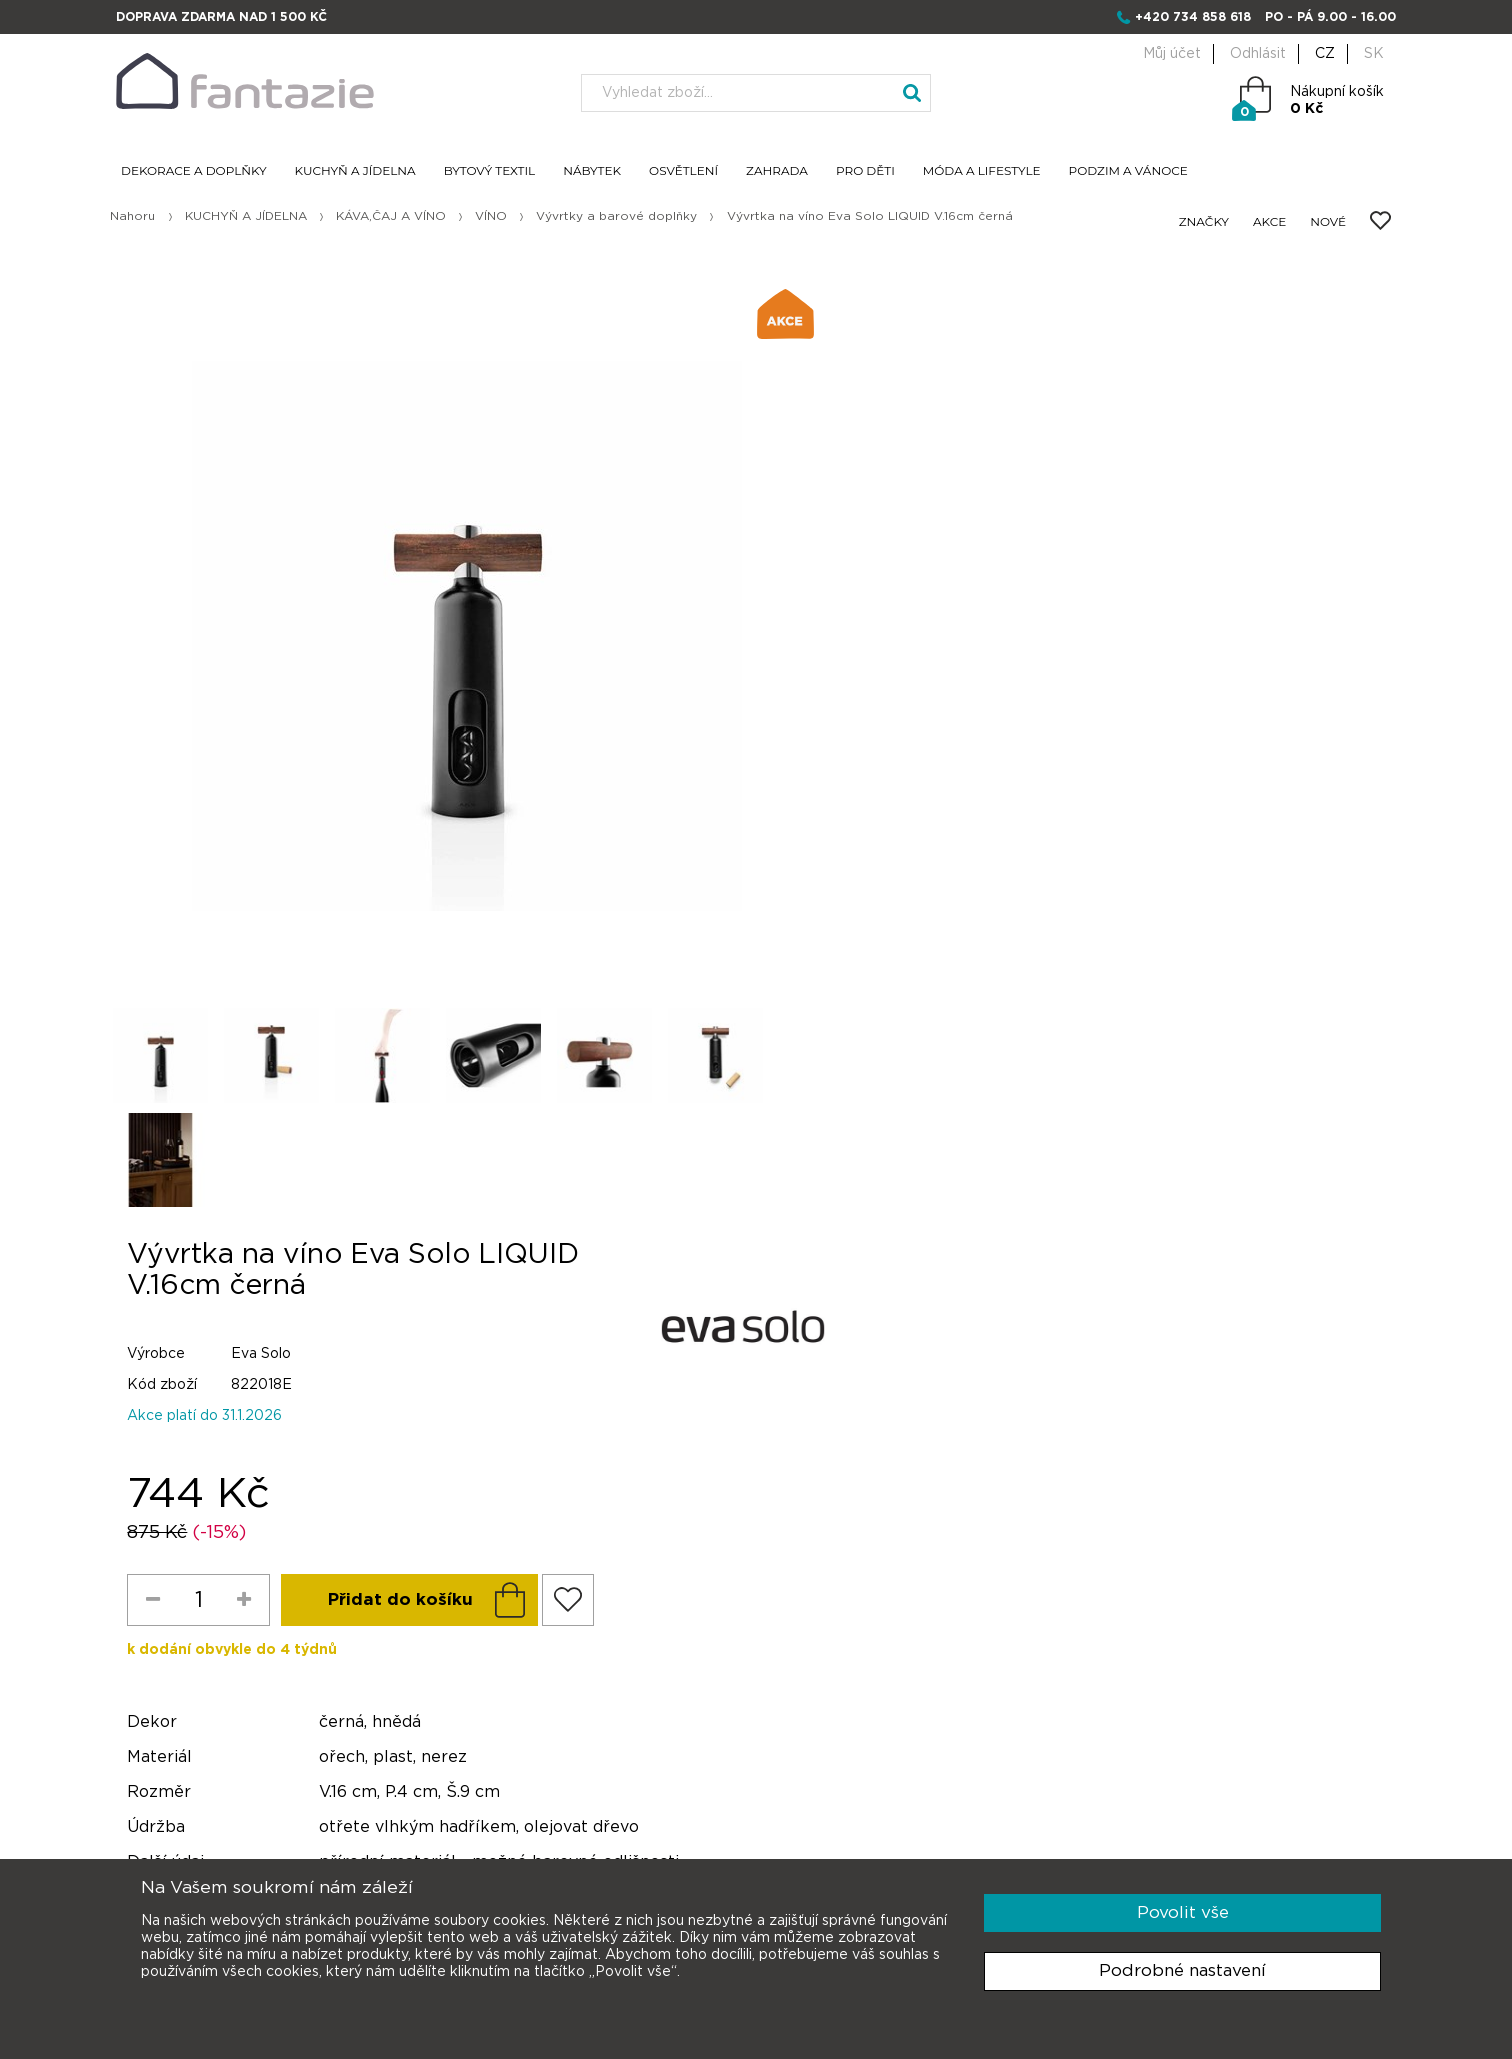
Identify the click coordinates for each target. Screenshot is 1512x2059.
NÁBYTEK (592, 171)
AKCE (1269, 222)
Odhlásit (1258, 54)
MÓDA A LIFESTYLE (982, 171)
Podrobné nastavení (1182, 1970)
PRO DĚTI (865, 171)
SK (1374, 54)
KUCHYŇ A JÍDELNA (355, 171)
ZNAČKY (1204, 222)
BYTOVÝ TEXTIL (490, 171)
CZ (1325, 54)
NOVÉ (1328, 222)
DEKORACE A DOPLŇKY (194, 171)
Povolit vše (1183, 1912)
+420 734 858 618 (1193, 17)
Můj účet (1172, 54)
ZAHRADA (777, 171)
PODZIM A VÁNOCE (1128, 171)
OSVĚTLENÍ (683, 171)
